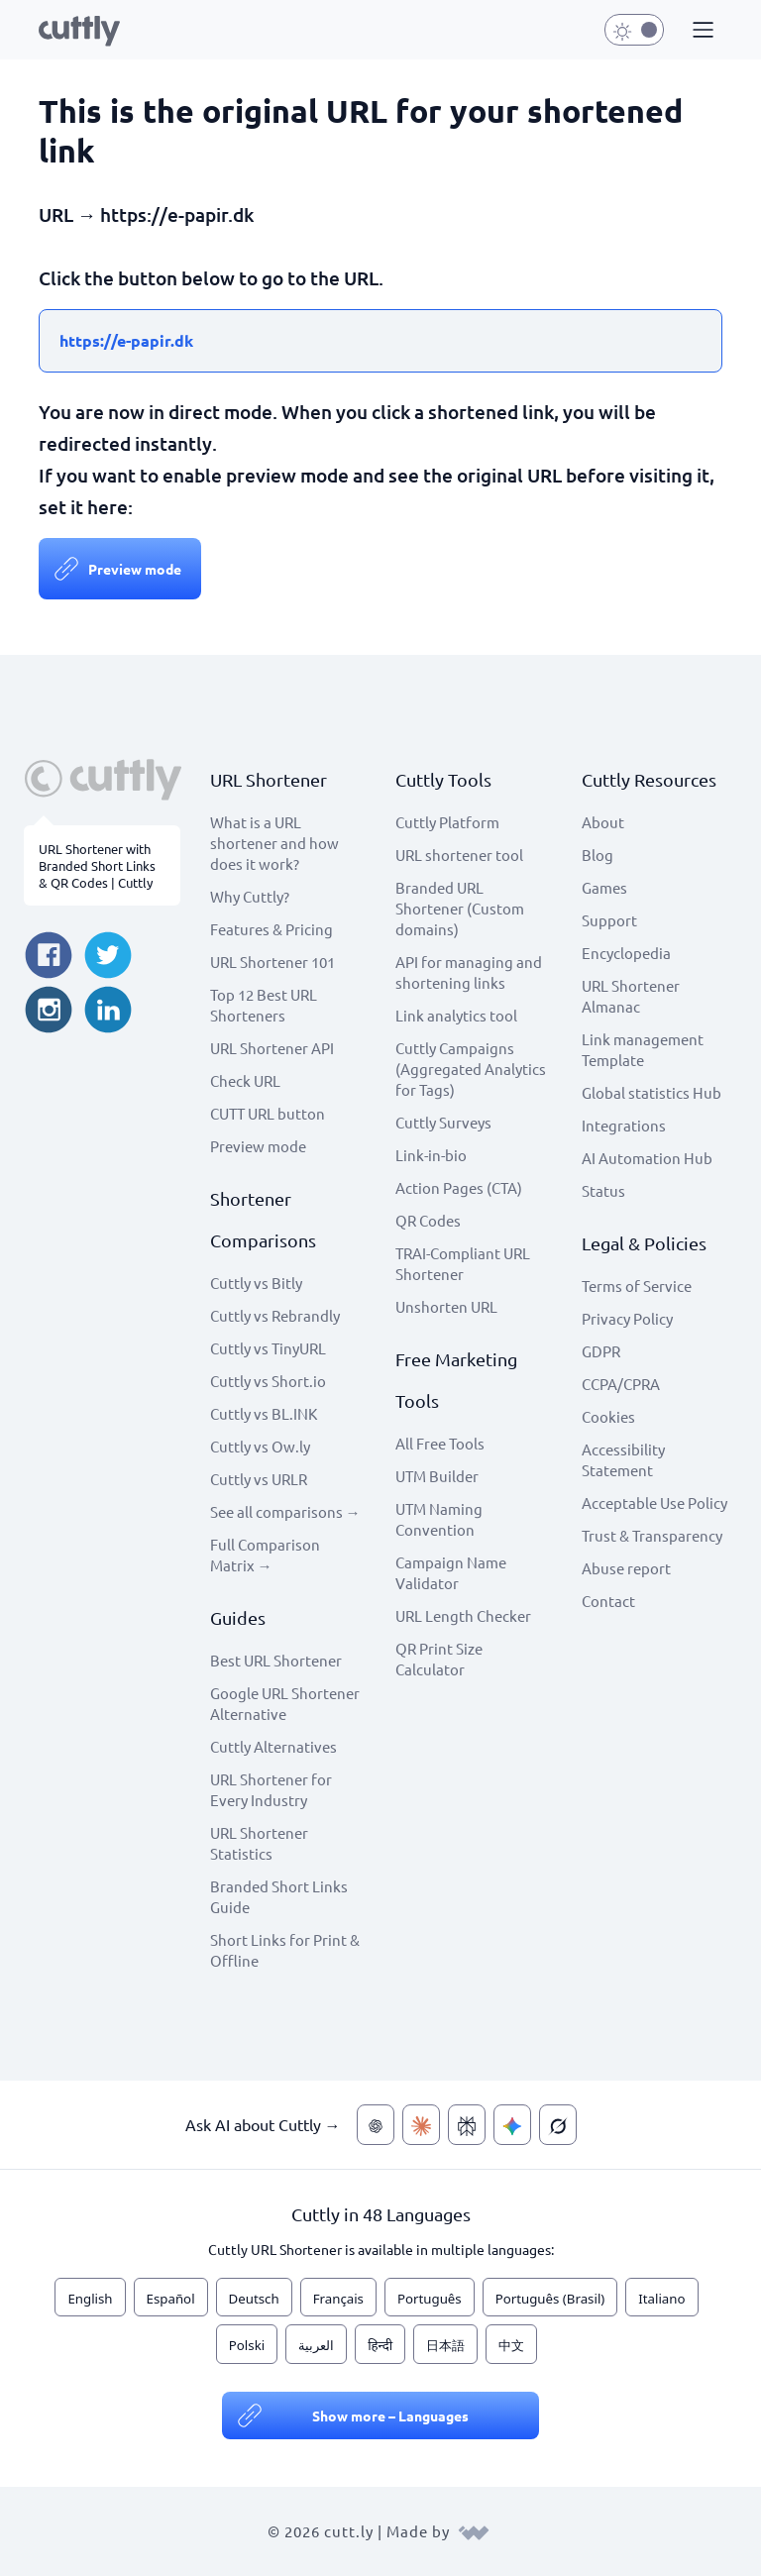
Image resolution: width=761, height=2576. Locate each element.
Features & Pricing (271, 928)
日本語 (445, 2345)
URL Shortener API (272, 1047)
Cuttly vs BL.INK (263, 1413)
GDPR (601, 1351)
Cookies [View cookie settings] (608, 1416)
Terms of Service (637, 1285)
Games (604, 887)
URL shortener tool (459, 854)
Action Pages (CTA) (458, 1187)
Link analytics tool (456, 1015)
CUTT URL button (267, 1113)
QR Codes (428, 1220)
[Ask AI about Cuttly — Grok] (558, 2124)
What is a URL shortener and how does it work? (274, 842)
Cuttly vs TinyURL (268, 1348)
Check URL (245, 1080)
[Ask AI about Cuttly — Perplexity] (467, 2124)
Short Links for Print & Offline (285, 1950)
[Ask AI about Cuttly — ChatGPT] (375, 2124)
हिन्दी (380, 2345)
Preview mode (134, 569)
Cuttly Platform (447, 821)
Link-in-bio (431, 1154)
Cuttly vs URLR (258, 1478)
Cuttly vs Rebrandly (275, 1315)
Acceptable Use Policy (654, 1502)
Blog (597, 854)
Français (338, 2299)
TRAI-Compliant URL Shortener (462, 1263)
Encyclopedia (626, 952)
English (89, 2299)
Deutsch (254, 2299)
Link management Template (643, 1049)
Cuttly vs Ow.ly (260, 1446)
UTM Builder (437, 1475)
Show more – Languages (390, 2415)
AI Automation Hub (647, 1157)
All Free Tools (440, 1443)
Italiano (661, 2299)
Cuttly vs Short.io (268, 1380)
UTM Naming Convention (439, 1519)
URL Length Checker (463, 1615)
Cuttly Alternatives (273, 1746)
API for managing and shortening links (468, 972)
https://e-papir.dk (126, 340)
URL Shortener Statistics (259, 1843)
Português (429, 2299)
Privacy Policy (627, 1318)
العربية (316, 2345)
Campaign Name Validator (450, 1572)
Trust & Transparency (652, 1535)
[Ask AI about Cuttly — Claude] (421, 2124)
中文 (511, 2345)
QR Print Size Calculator (439, 1658)
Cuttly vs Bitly (256, 1282)
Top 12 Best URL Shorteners (263, 1004)
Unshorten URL (446, 1306)
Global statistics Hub (651, 1092)
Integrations (624, 1125)
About (603, 821)
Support (609, 920)
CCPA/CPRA (621, 1383)
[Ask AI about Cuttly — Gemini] (512, 2124)
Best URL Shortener (276, 1660)
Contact (608, 1600)
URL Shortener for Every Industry (271, 1789)
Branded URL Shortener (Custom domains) (459, 908)
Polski (247, 2345)
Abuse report (626, 1567)
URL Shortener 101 (272, 961)
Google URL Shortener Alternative (285, 1703)
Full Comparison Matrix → (265, 1554)
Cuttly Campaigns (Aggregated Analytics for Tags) (470, 1068)
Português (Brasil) (550, 2299)
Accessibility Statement (623, 1459)
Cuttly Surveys (443, 1122)
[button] (700, 31)
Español (171, 2299)
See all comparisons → (285, 1511)
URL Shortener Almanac (631, 996)
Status (603, 1190)
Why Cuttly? (249, 896)
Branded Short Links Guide (279, 1896)
